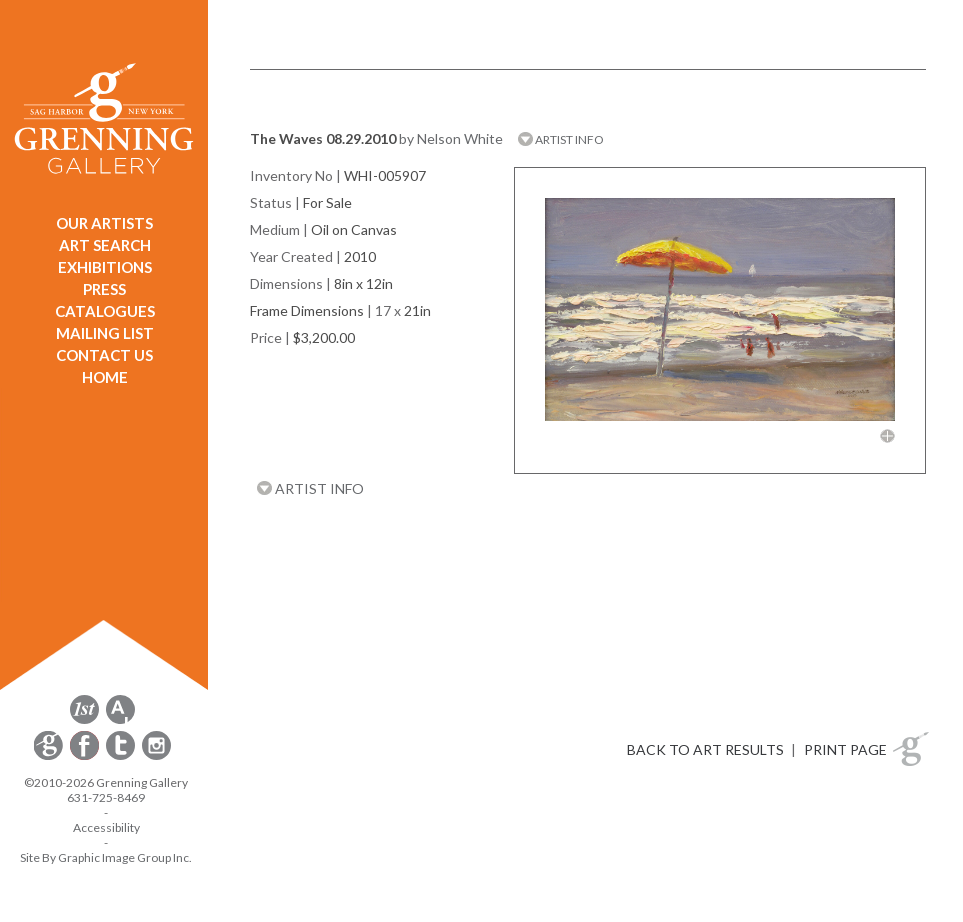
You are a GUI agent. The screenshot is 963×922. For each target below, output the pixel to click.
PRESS (104, 289)
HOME (105, 377)
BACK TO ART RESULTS (705, 749)
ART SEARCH (105, 245)
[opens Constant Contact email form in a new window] (50, 756)
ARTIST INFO (561, 139)
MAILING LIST (105, 333)
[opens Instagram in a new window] (156, 756)
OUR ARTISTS (104, 223)
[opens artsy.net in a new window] (120, 720)
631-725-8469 (106, 797)
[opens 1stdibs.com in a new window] (84, 720)
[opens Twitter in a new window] (122, 756)
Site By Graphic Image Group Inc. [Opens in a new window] (106, 857)
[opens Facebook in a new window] (86, 756)
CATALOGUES (105, 311)
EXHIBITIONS (105, 267)
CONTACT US (104, 355)
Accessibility (106, 827)
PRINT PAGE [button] (845, 749)
